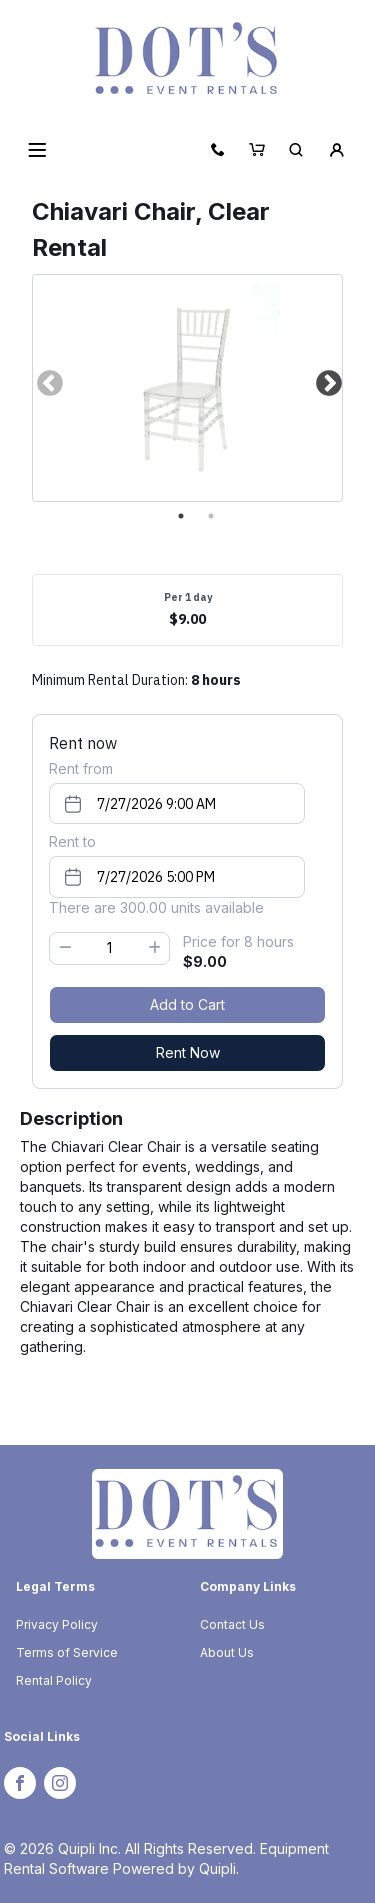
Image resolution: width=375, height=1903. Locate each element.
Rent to (72, 841)
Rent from (81, 768)
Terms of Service (67, 1652)
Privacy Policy (57, 1624)
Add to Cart (187, 1004)
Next (327, 383)
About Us (227, 1652)
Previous (48, 383)
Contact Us (232, 1624)
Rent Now (188, 1052)
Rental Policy (54, 1680)
